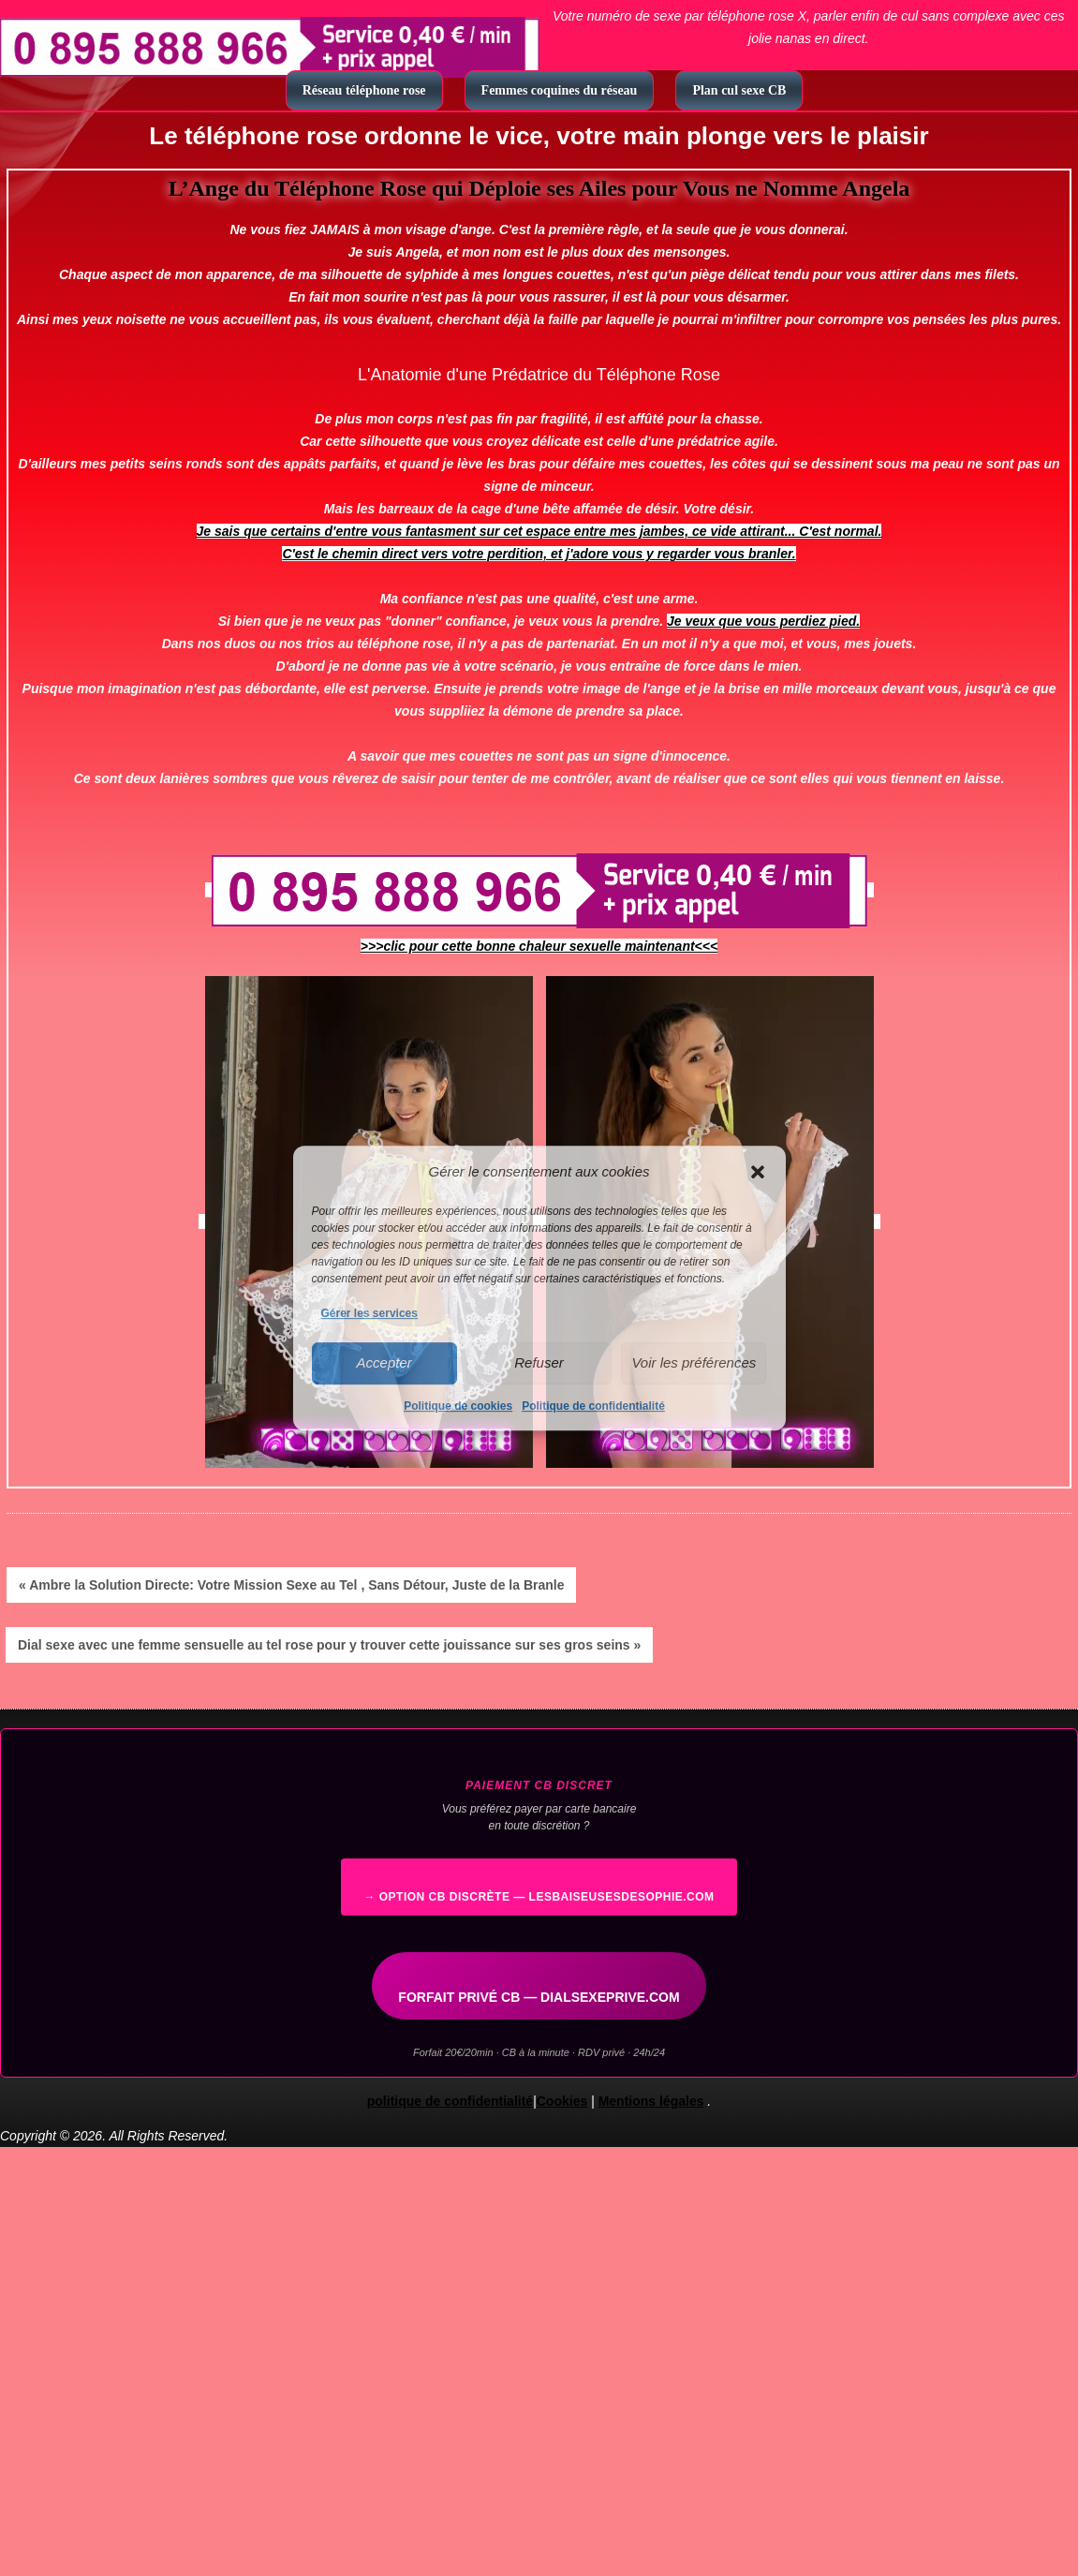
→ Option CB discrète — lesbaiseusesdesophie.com (538, 1896)
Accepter (384, 1362)
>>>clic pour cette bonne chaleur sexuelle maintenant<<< (539, 946)
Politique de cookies (458, 1406)
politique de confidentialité (450, 2101)
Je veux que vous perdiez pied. (763, 621)
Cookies (562, 2101)
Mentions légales (651, 2101)
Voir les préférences (693, 1362)
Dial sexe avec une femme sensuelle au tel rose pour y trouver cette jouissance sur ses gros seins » (329, 1644)
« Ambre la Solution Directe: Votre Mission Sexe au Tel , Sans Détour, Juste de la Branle (291, 1584)
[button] (757, 1171)
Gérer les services (369, 1313)
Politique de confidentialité (593, 1406)
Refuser (539, 1362)
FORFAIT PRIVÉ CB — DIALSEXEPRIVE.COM (538, 1997)
